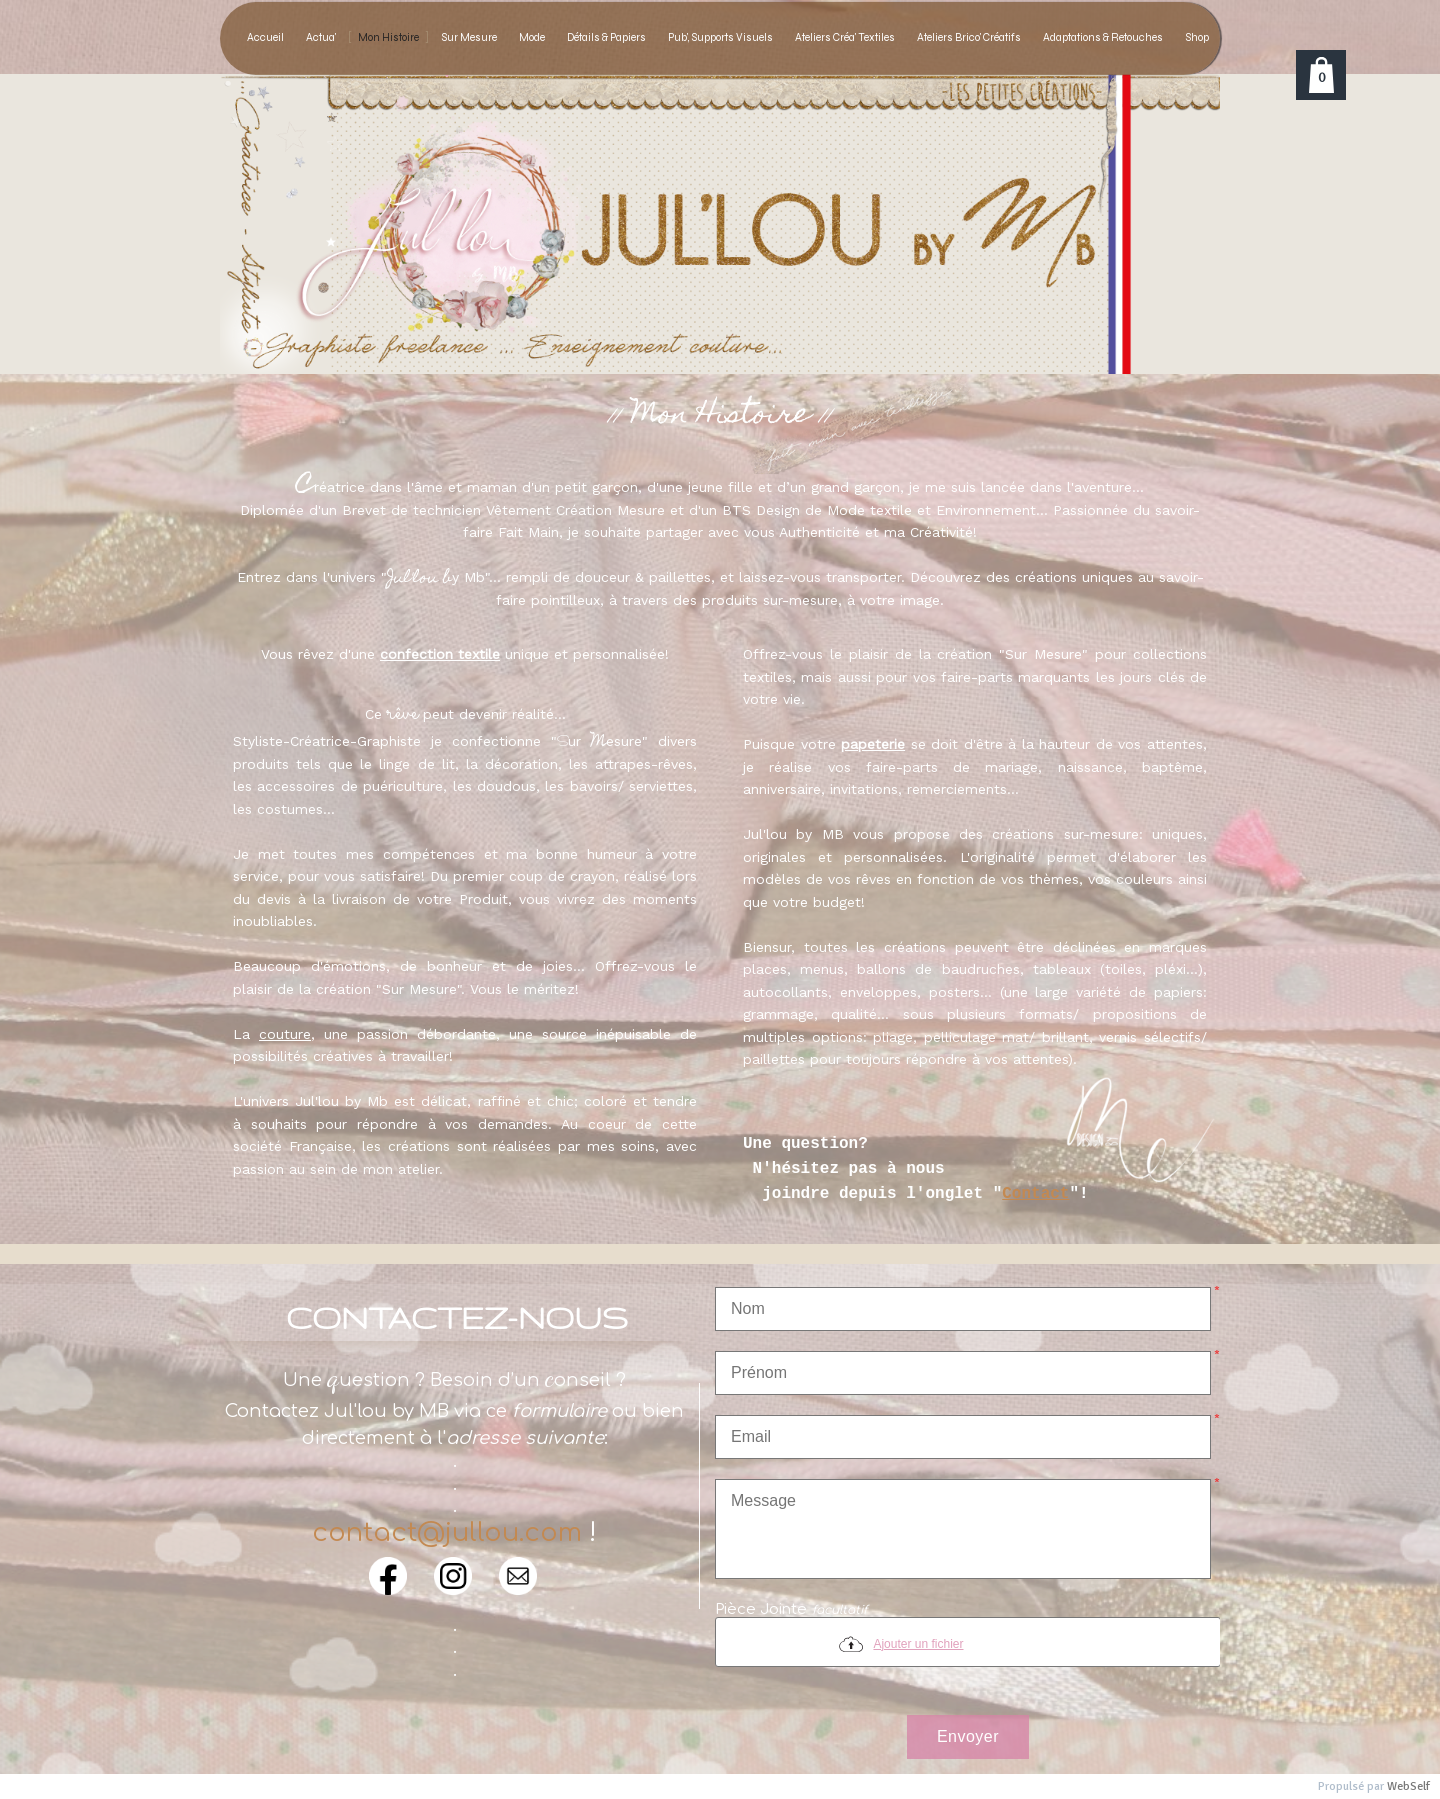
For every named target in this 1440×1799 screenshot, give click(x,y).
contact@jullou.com (447, 1532)
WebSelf (1408, 1786)
